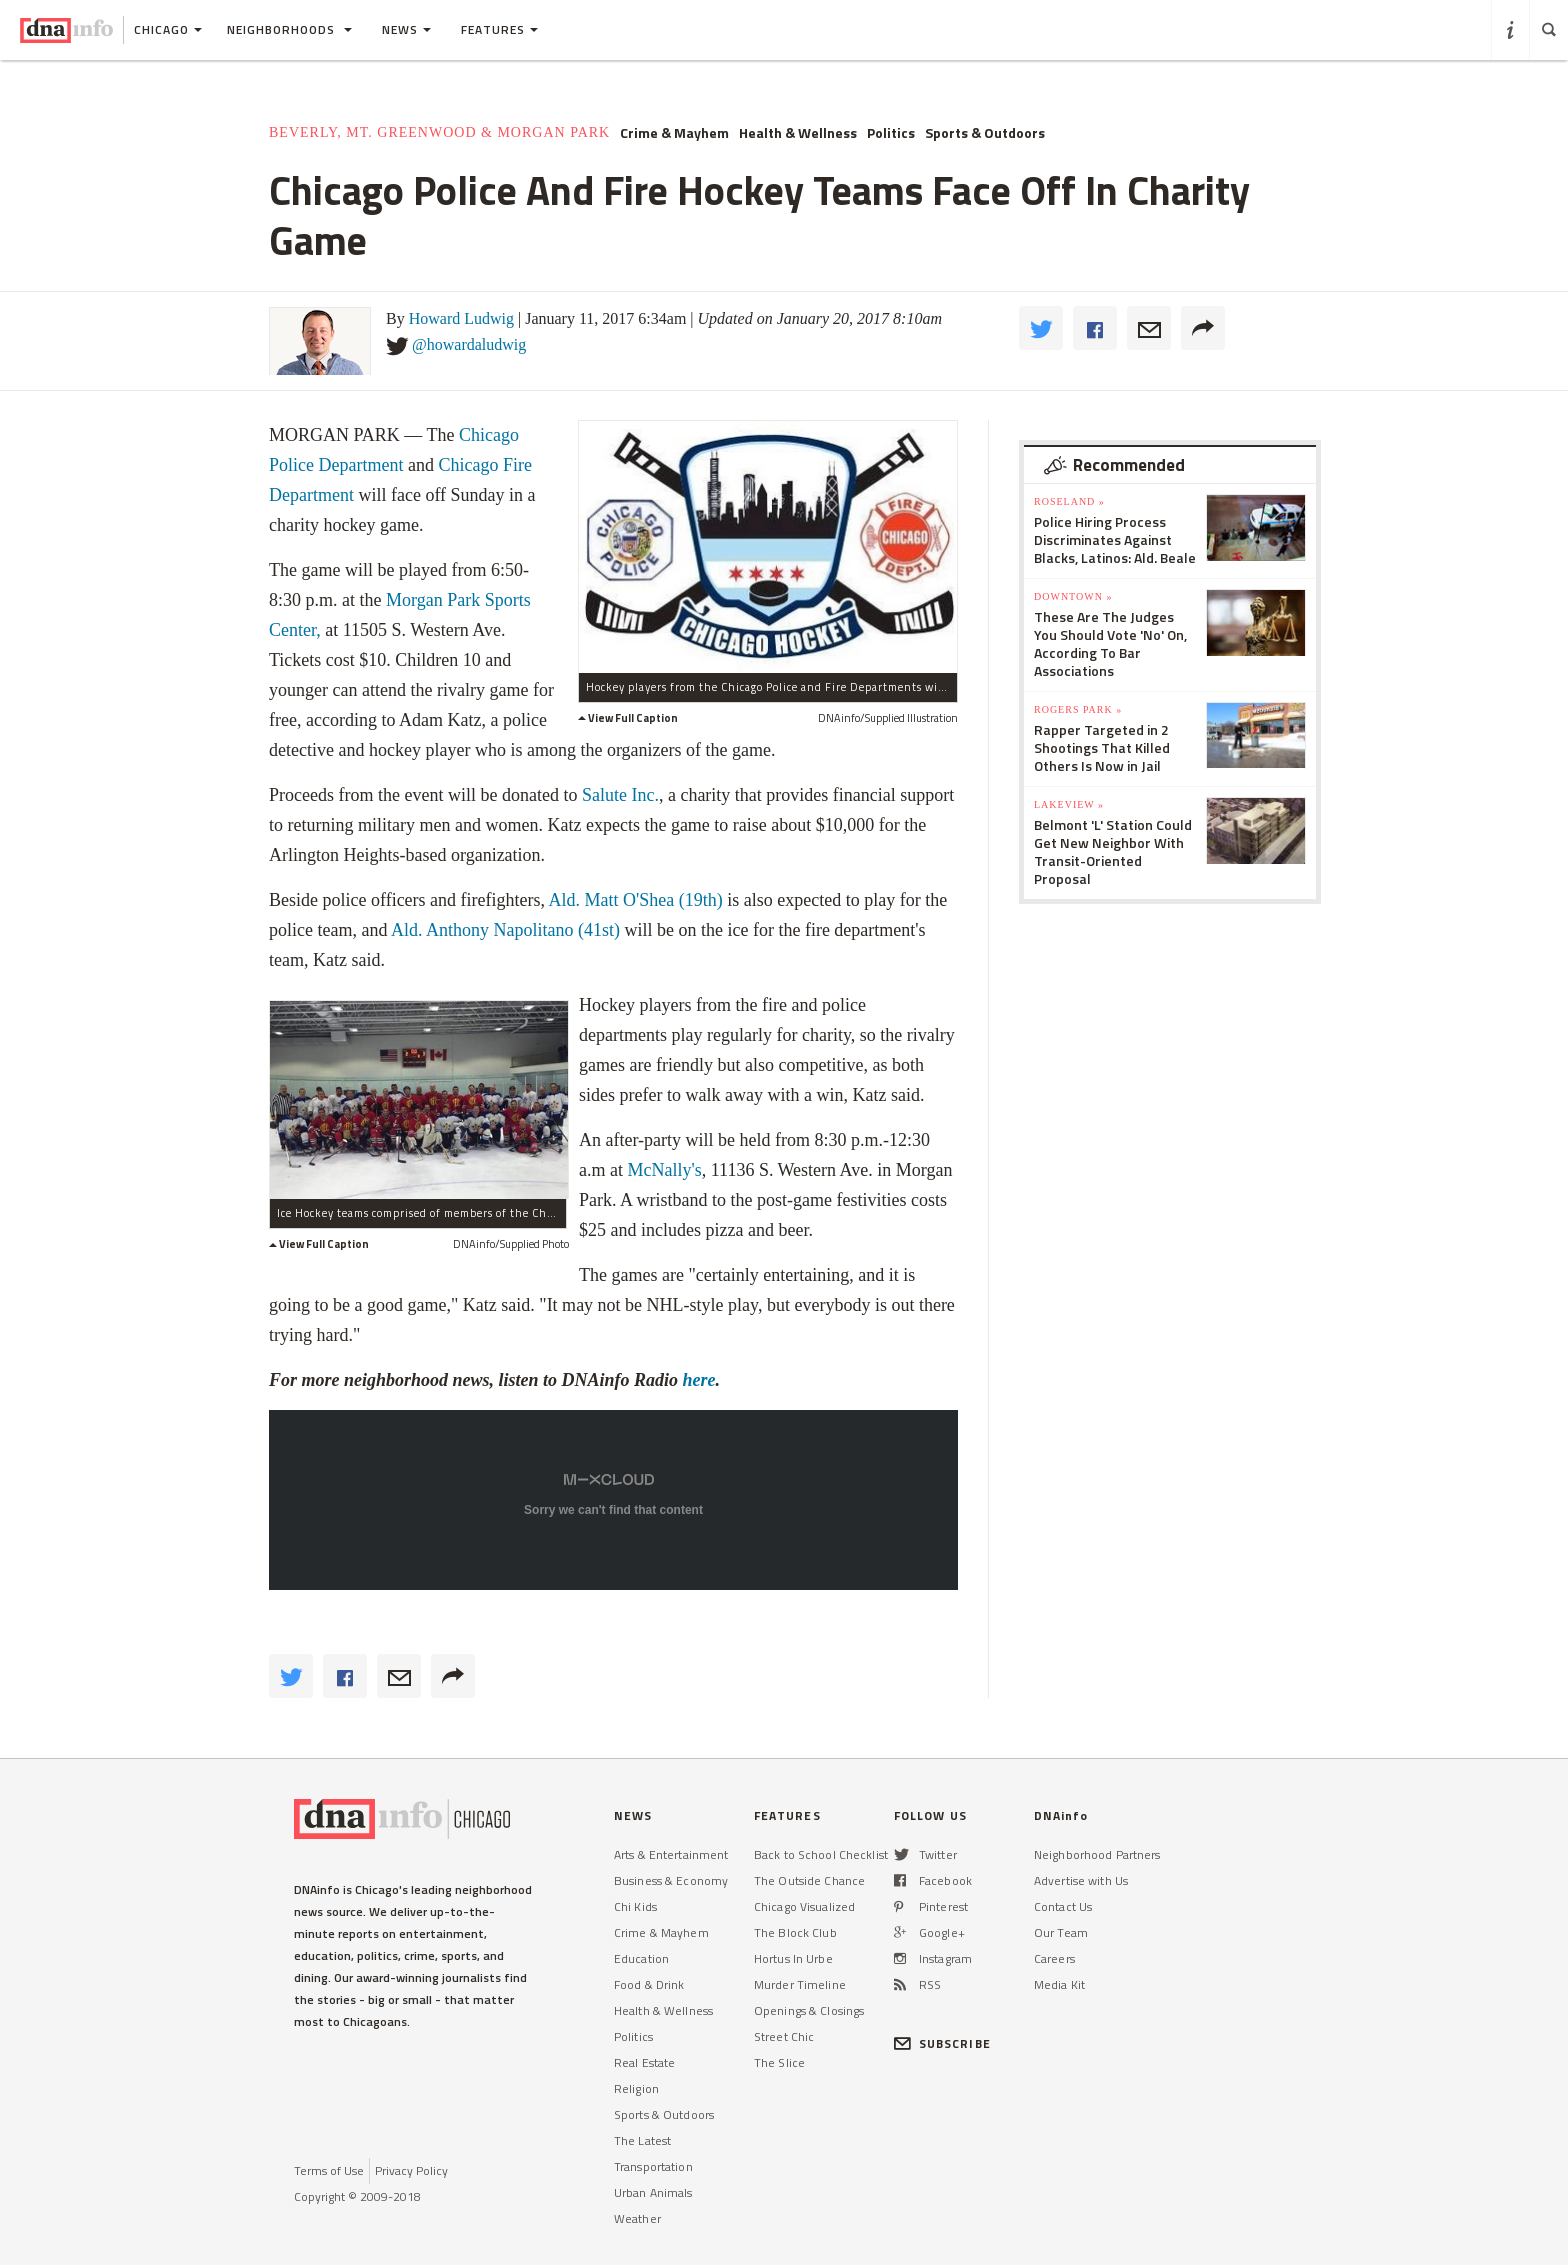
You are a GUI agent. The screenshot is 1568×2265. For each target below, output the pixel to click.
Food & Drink (649, 1984)
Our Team (1061, 1932)
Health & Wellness (798, 133)
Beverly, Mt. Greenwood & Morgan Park (439, 132)
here (699, 1380)
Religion (636, 2088)
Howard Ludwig (461, 318)
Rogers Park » (1078, 709)
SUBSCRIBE (942, 2043)
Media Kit (1059, 1984)
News (406, 29)
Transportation (653, 2166)
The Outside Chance (809, 1880)
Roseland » (1069, 501)
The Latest (642, 2140)
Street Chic (784, 2036)
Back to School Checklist (821, 1854)
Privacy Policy (411, 2170)
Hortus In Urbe (793, 1958)
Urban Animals (653, 2192)
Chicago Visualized (804, 1906)
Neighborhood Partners (1097, 1854)
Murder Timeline (800, 1984)
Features (499, 29)
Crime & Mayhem (674, 133)
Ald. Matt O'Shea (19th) (636, 900)
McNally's (664, 1170)
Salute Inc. (620, 795)
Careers (1054, 1958)
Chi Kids (635, 1906)
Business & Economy (671, 1880)
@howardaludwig (469, 344)
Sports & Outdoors (985, 133)
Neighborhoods (289, 29)
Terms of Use (329, 2170)
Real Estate (644, 2062)
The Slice (779, 2062)
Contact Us (1063, 1906)
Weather (637, 2218)
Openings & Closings (809, 2010)
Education (641, 1958)
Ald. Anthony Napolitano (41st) (505, 930)
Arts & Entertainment (671, 1854)
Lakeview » (1069, 804)
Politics (891, 133)
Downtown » (1073, 596)
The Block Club (795, 1932)
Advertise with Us (1081, 1880)
